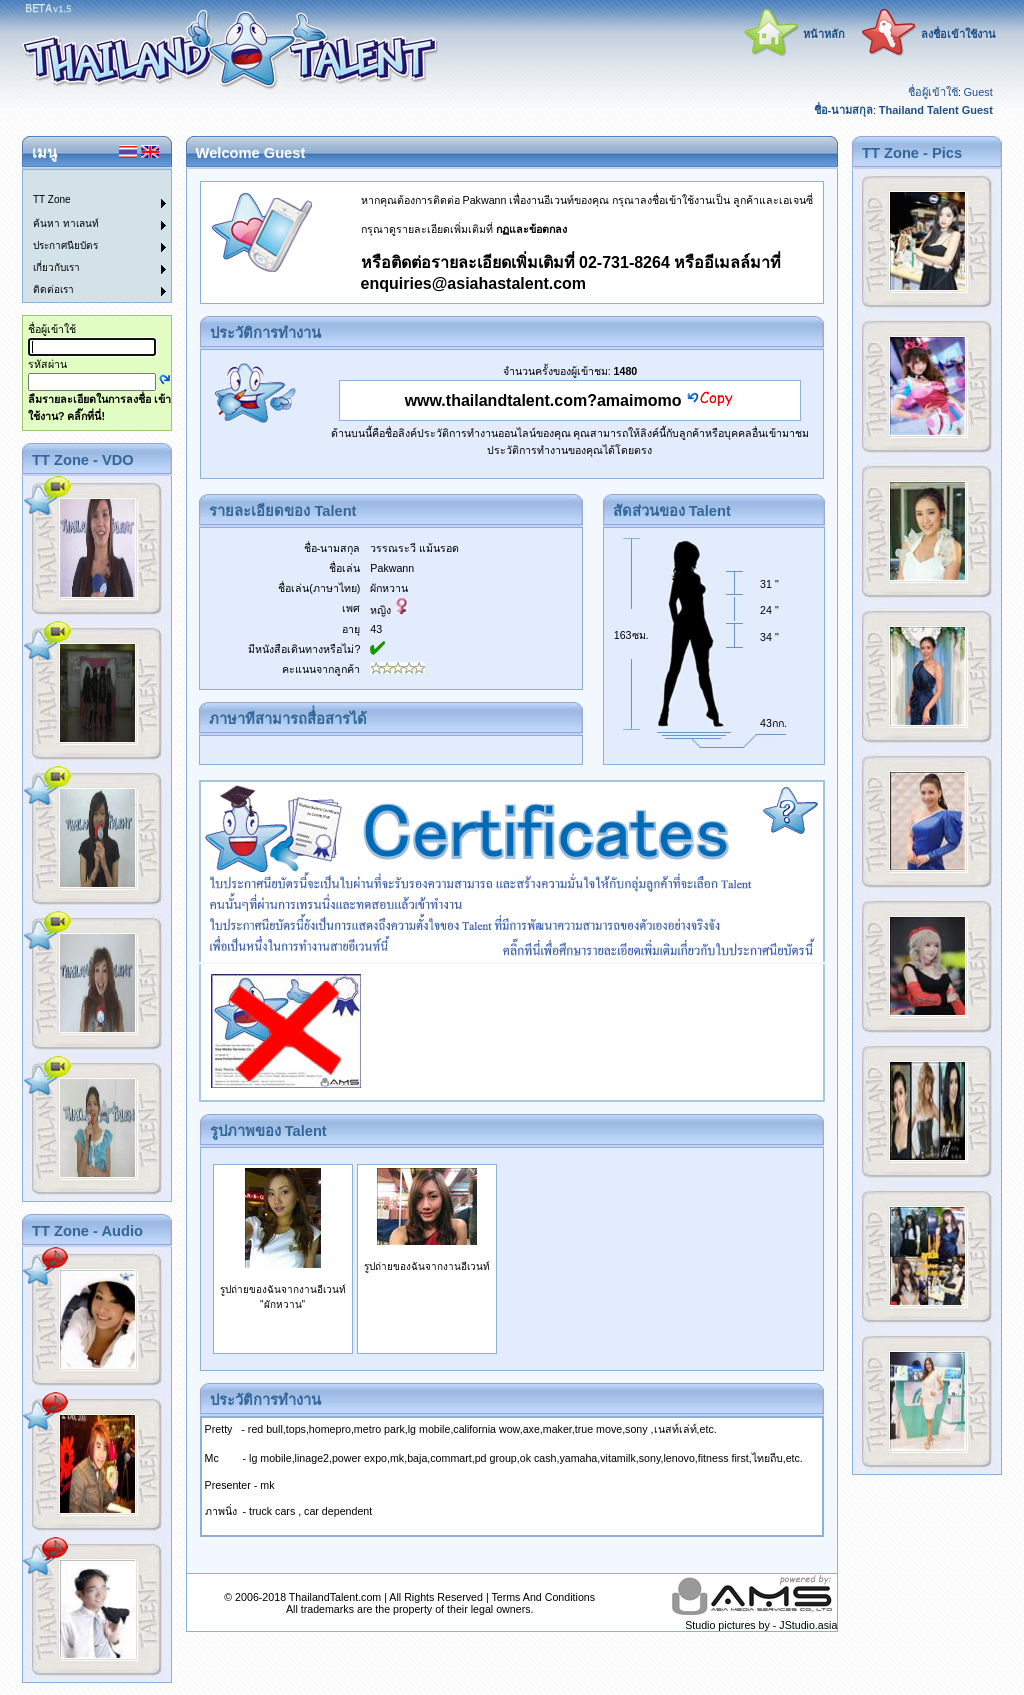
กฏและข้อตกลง (531, 229)
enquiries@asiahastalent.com (473, 283)
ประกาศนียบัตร (65, 245)
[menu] (85, 236)
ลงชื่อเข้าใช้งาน (958, 34)
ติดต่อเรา (53, 289)
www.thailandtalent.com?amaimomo (543, 400)
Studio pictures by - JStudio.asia (761, 1625)
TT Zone (52, 199)
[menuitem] (85, 181)
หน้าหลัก (824, 34)
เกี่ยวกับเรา (56, 267)
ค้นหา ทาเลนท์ (66, 223)
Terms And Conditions (543, 1597)
